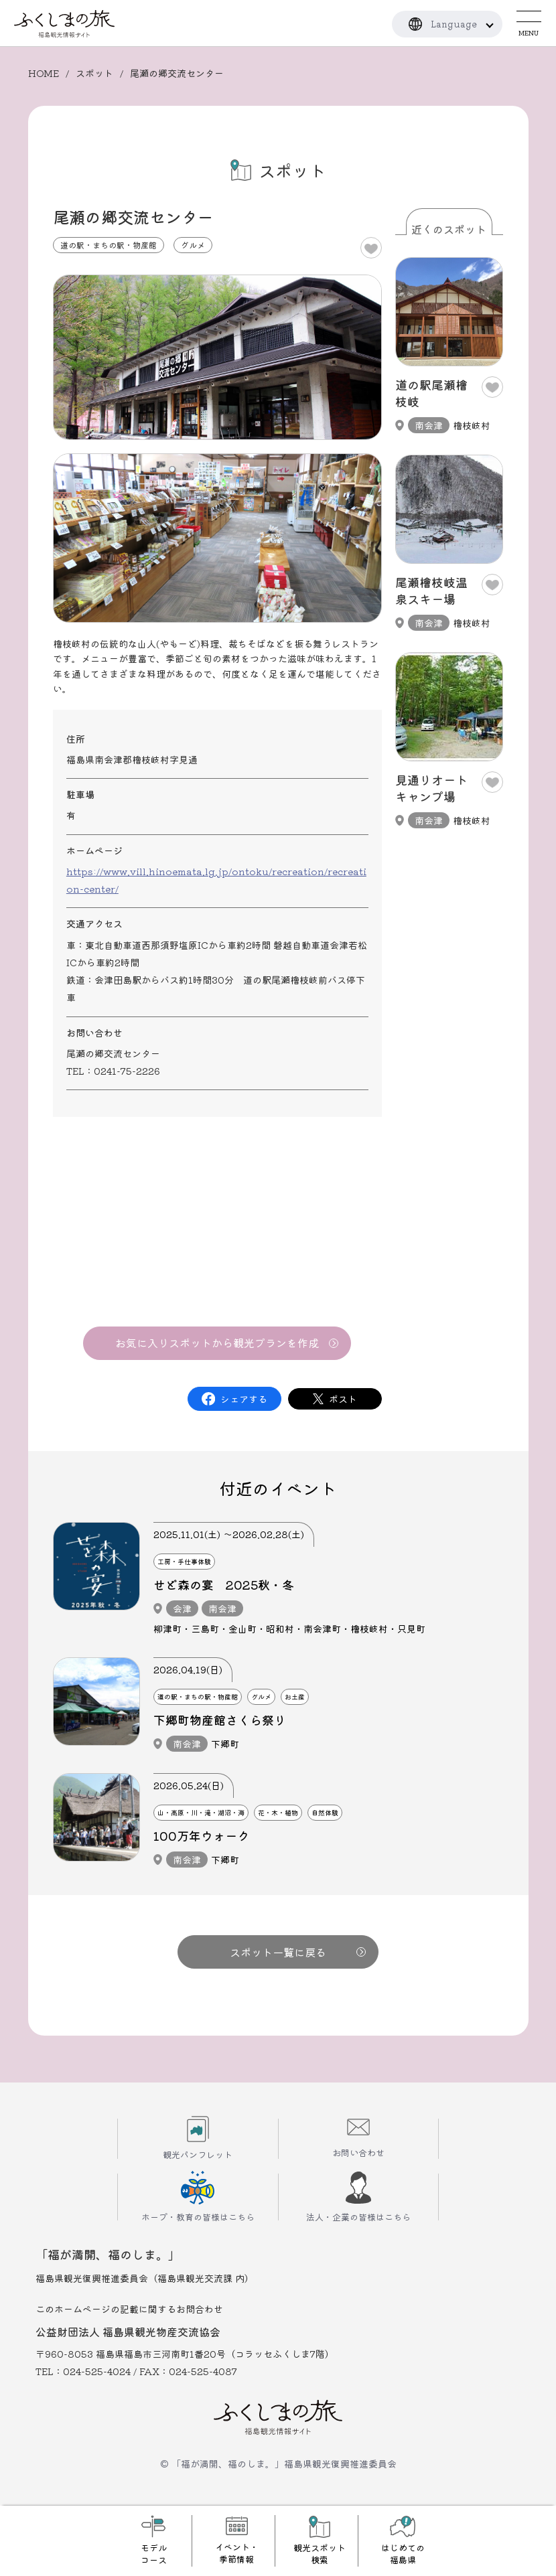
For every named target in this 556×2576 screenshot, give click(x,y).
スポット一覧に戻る (298, 1952)
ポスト (343, 1399)
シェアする (243, 1399)
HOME (43, 73)
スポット (94, 73)
